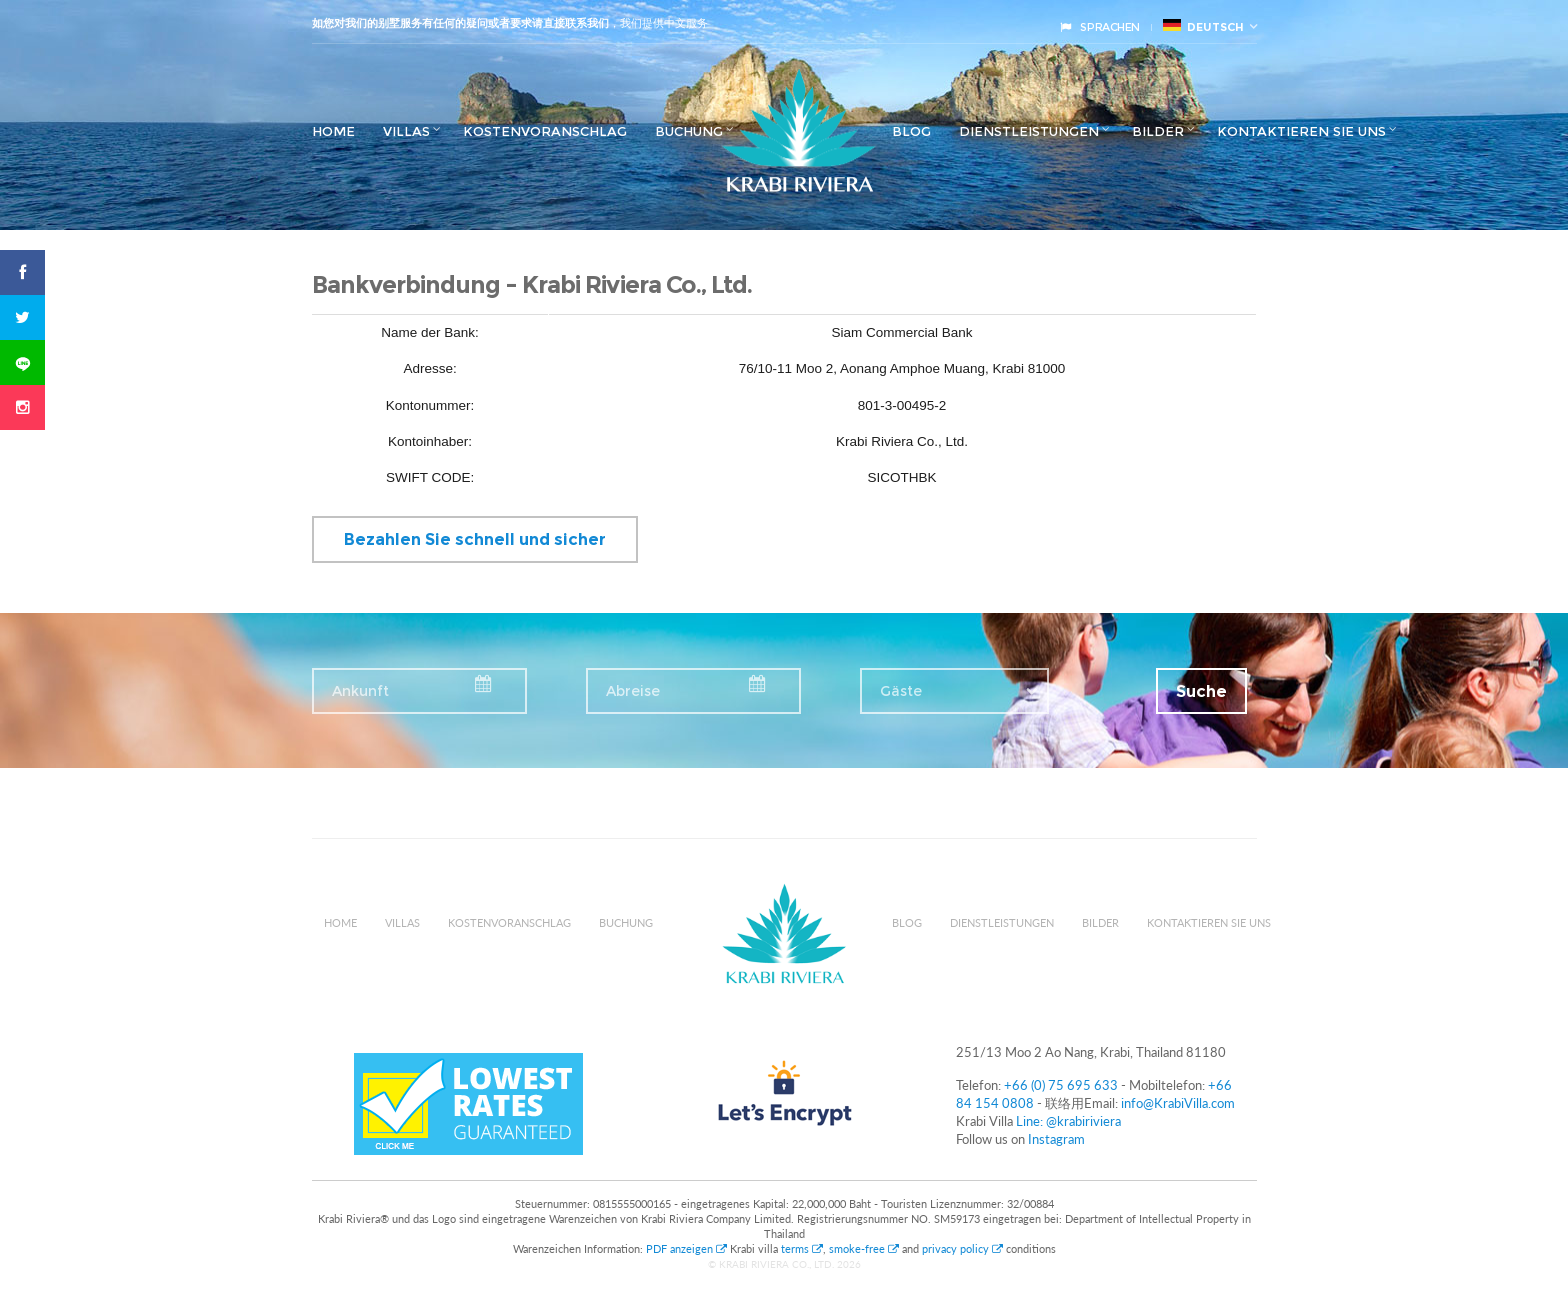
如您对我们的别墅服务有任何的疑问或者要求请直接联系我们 (460, 23)
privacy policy (962, 1248)
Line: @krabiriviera (1068, 1121)
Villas (406, 131)
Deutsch (1203, 26)
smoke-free (864, 1248)
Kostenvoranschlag (545, 131)
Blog (911, 131)
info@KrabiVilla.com (1178, 1103)
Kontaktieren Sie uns (1301, 131)
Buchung (689, 131)
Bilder (1158, 131)
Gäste (901, 691)
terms (802, 1248)
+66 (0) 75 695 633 (1061, 1085)
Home (333, 131)
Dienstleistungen (1029, 131)
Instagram (1056, 1139)
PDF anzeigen (688, 1248)
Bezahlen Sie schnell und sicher (475, 539)
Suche (1201, 691)
